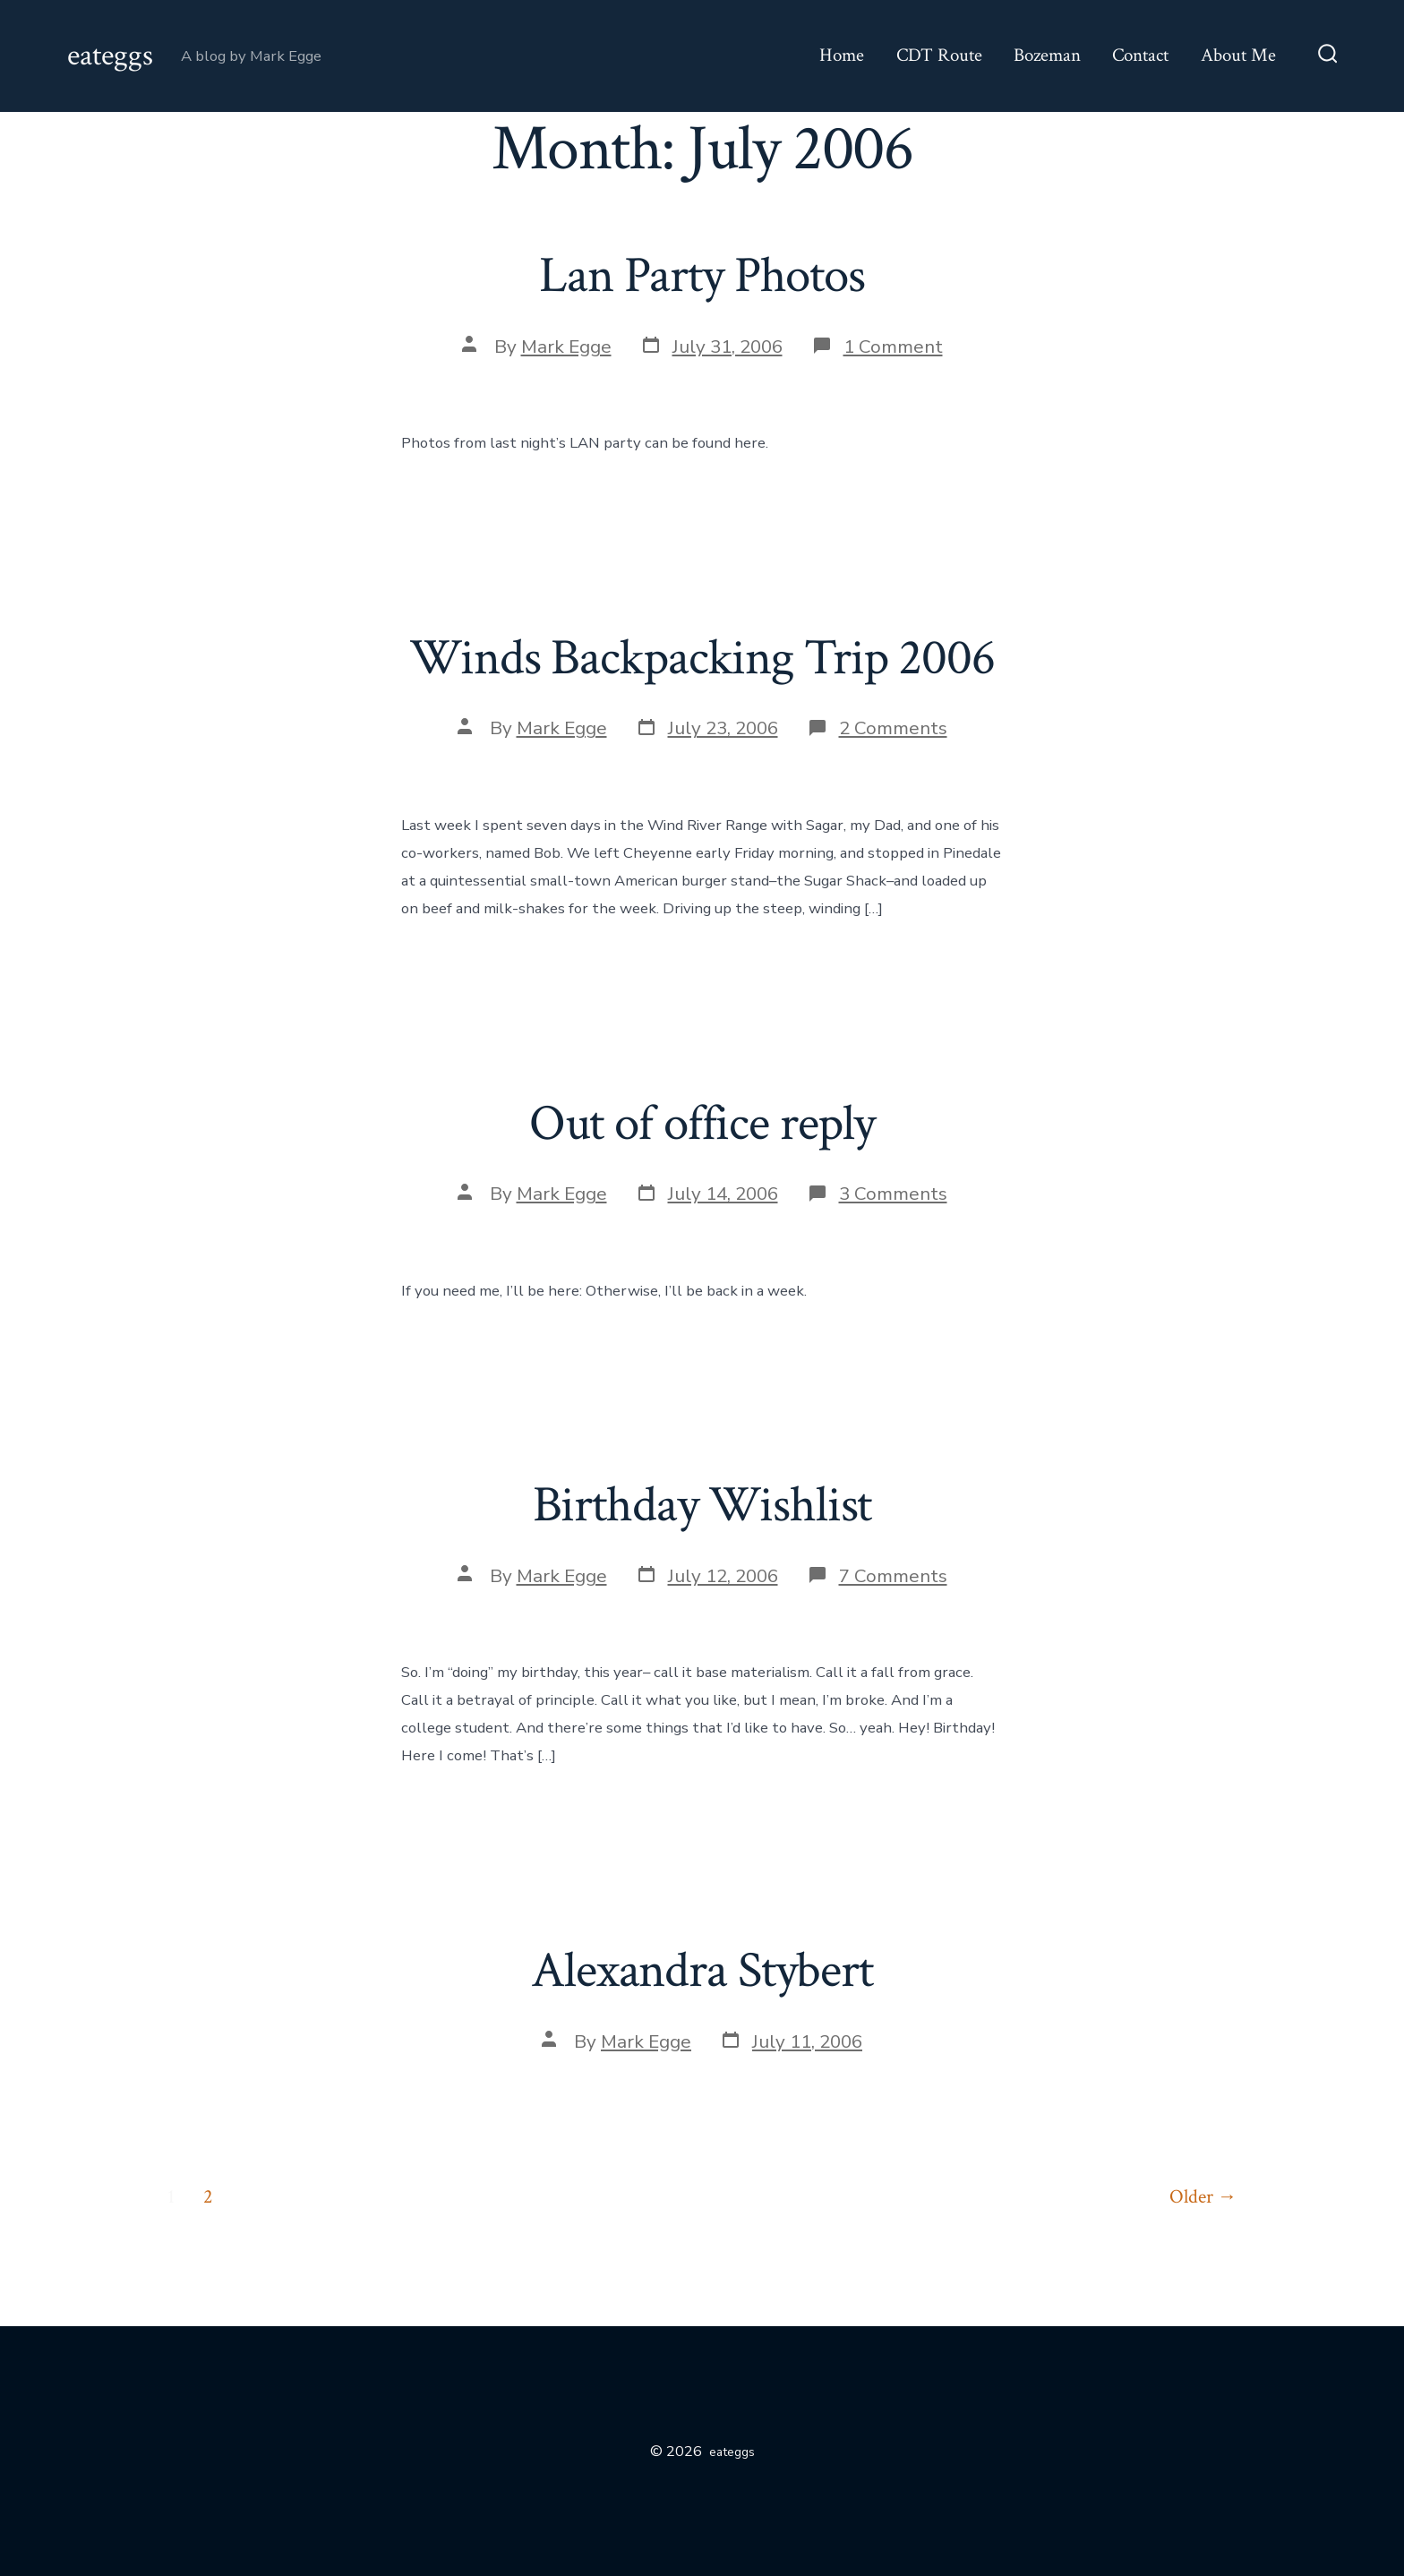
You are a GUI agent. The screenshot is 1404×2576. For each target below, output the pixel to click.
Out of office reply (702, 1124)
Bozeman (1047, 55)
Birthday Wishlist (702, 1505)
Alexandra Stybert (702, 1971)
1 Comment (893, 346)
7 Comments (893, 1575)
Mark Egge (566, 346)
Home (841, 55)
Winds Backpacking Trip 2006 (701, 658)
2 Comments (893, 727)
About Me (1238, 55)
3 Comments (893, 1193)
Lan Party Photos (702, 276)
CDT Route (939, 55)
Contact (1140, 55)
